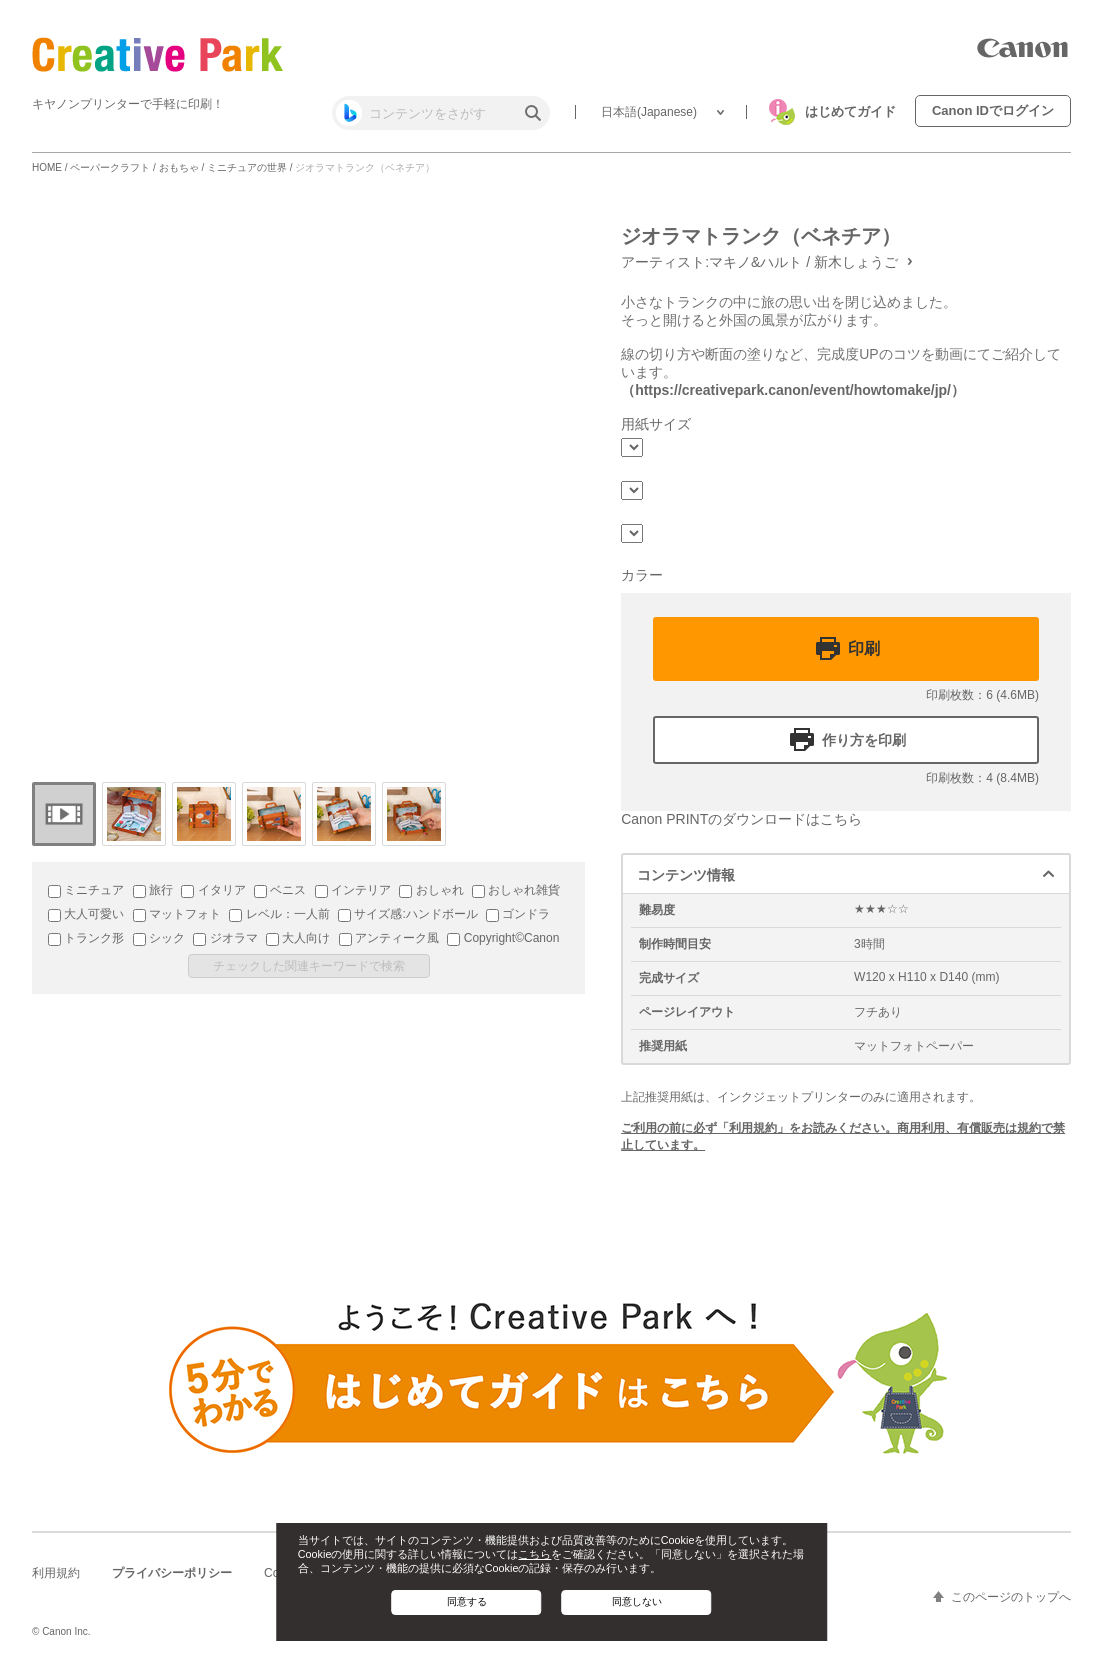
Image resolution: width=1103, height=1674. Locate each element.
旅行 (153, 890)
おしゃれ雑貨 (516, 890)
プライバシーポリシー (172, 1573)
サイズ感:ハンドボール (408, 914)
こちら (534, 1554)
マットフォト (177, 914)
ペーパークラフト (110, 167)
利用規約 (56, 1573)
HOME (47, 167)
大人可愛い (86, 914)
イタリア (213, 890)
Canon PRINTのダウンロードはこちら (741, 819)
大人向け (298, 938)
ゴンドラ (518, 914)
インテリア (353, 890)
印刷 (864, 649)
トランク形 (86, 938)
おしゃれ (431, 890)
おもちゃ (179, 167)
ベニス (280, 890)
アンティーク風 (389, 938)
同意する (467, 1601)
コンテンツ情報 (686, 875)
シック (159, 938)
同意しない (637, 1601)
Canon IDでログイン (993, 110)
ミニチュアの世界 (247, 167)
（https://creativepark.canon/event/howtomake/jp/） (793, 390)
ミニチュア (86, 890)
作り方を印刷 (864, 740)
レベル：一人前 (279, 914)
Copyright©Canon (503, 938)
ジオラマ (225, 938)
